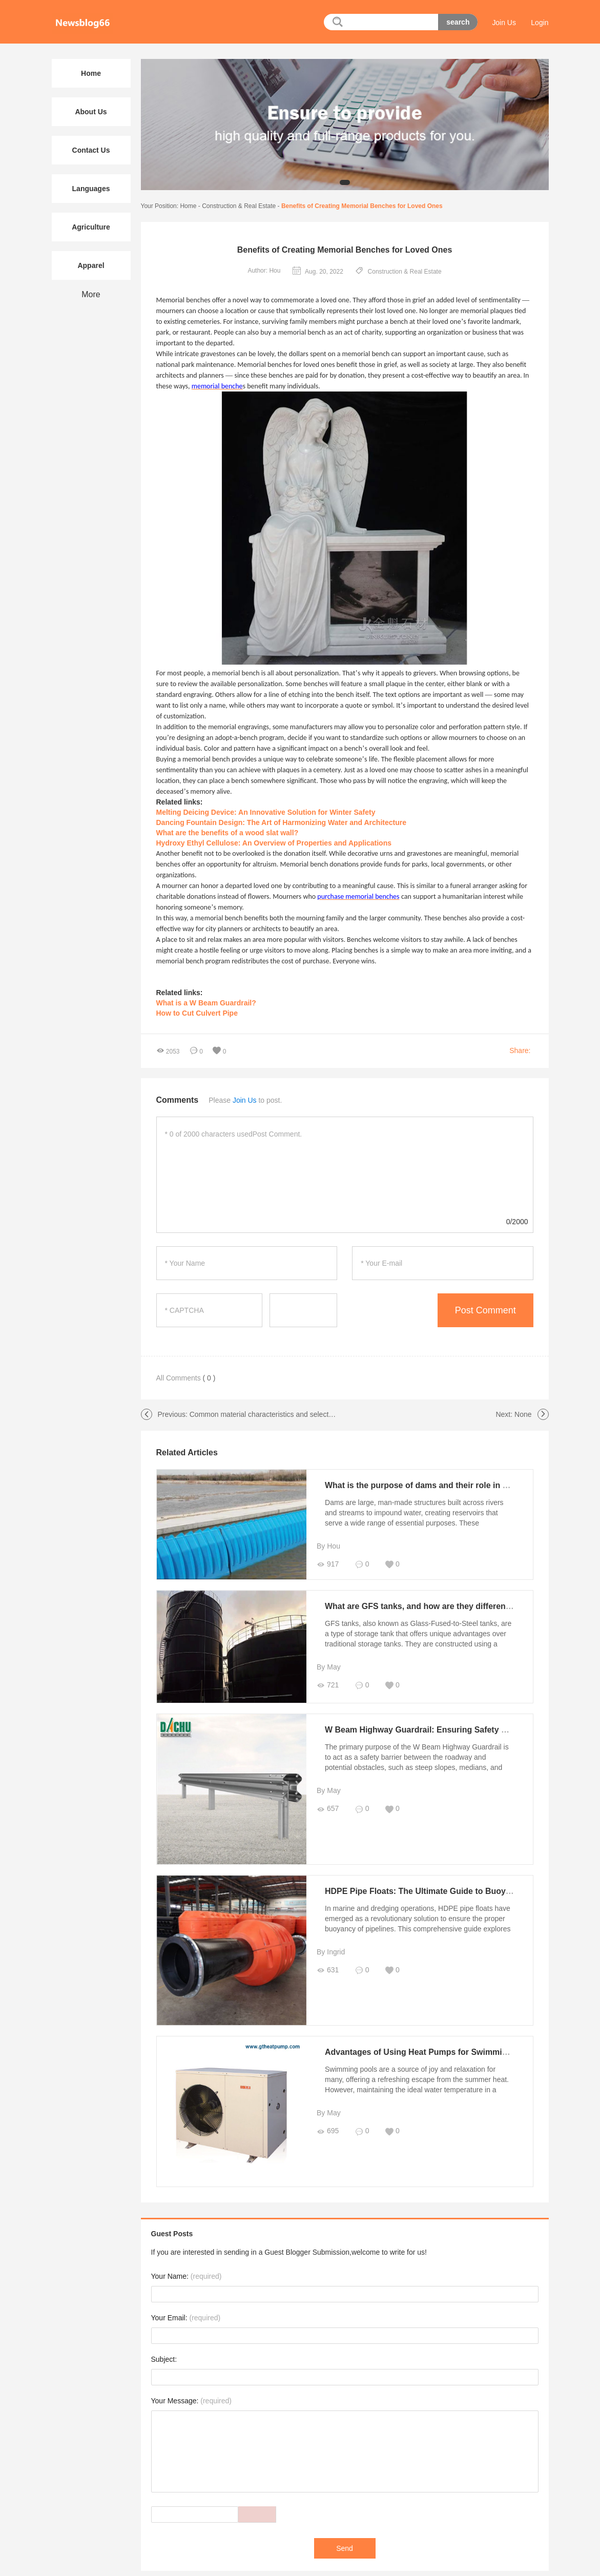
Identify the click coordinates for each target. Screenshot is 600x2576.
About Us (91, 112)
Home (188, 206)
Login (539, 22)
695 (324, 2120)
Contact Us (91, 150)
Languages (91, 188)
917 (324, 1564)
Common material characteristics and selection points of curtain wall (297, 1414)
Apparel (90, 265)
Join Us (504, 22)
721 (324, 1685)
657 (324, 1806)
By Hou (325, 1546)
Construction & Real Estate (239, 206)
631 (324, 1963)
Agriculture (91, 227)
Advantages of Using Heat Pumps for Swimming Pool (425, 2041)
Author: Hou (263, 270)
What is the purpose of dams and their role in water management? (449, 1485)
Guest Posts (172, 2219)
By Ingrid (327, 1945)
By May (325, 1667)
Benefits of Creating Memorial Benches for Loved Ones (362, 206)
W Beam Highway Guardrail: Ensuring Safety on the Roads (435, 1727)
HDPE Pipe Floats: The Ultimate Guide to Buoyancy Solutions (441, 1884)
